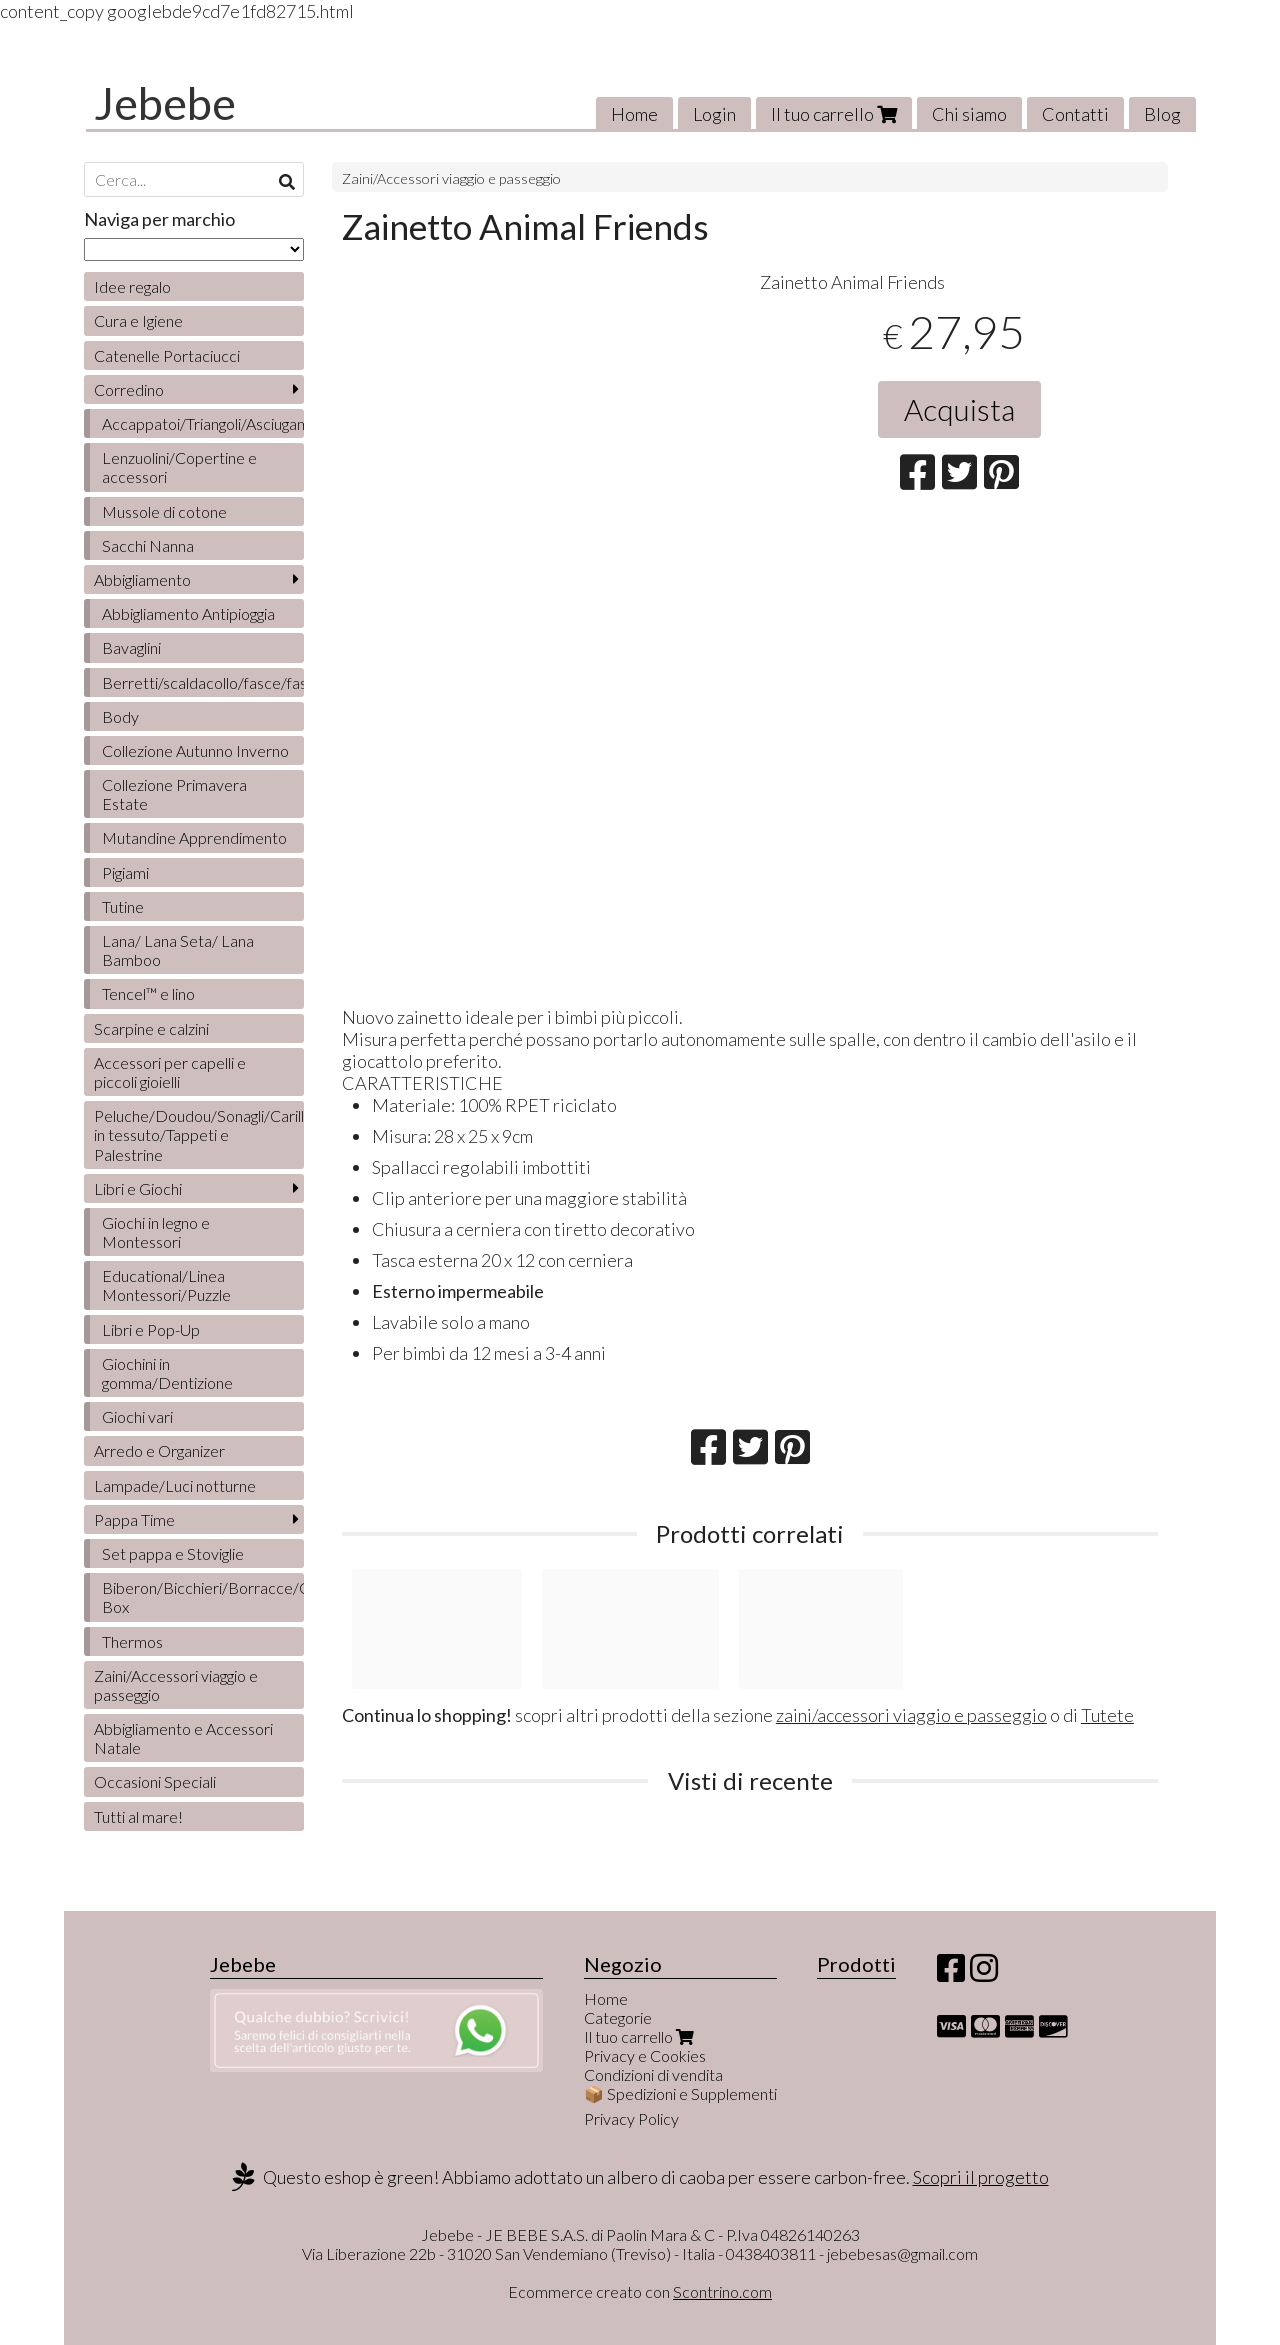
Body (120, 716)
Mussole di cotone (164, 511)
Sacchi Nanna (148, 545)
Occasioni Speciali (155, 1781)
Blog (1162, 114)
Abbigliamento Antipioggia (188, 613)
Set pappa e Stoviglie (173, 1553)
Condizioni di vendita (653, 2074)
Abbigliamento (142, 579)
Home (634, 114)
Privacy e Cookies (645, 2055)
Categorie (618, 2017)
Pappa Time (134, 1519)
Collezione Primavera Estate (174, 794)
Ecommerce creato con (640, 2291)
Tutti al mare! (138, 1816)
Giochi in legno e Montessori (156, 1232)
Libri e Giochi (138, 1188)
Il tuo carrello (834, 114)
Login (714, 114)
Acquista (959, 409)
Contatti (1075, 114)
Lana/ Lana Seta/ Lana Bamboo (178, 950)
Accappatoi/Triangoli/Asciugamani (203, 423)
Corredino (129, 389)
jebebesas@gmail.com (902, 2253)
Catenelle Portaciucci (167, 355)
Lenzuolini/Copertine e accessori (179, 467)
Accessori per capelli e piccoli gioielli (170, 1072)
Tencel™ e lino (148, 993)
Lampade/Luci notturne (175, 1485)
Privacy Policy (631, 2118)
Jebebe (165, 103)
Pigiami (125, 872)
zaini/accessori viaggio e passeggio (911, 1715)
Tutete (1107, 1715)
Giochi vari (137, 1416)
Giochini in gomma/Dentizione (167, 1373)
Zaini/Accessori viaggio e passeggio (451, 178)
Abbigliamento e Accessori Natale (183, 1738)
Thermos (132, 1641)
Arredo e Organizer (159, 1450)
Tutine (123, 906)
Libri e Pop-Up (151, 1329)
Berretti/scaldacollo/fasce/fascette (203, 682)
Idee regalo (132, 286)
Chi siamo (969, 114)
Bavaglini (131, 647)
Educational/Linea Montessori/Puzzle (166, 1285)
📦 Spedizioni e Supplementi (680, 2093)
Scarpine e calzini (151, 1028)
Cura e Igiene (138, 320)
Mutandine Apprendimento (194, 837)
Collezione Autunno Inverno (195, 750)
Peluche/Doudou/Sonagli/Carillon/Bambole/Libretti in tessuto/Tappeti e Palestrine (199, 1134)
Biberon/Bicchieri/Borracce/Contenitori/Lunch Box (203, 1597)
